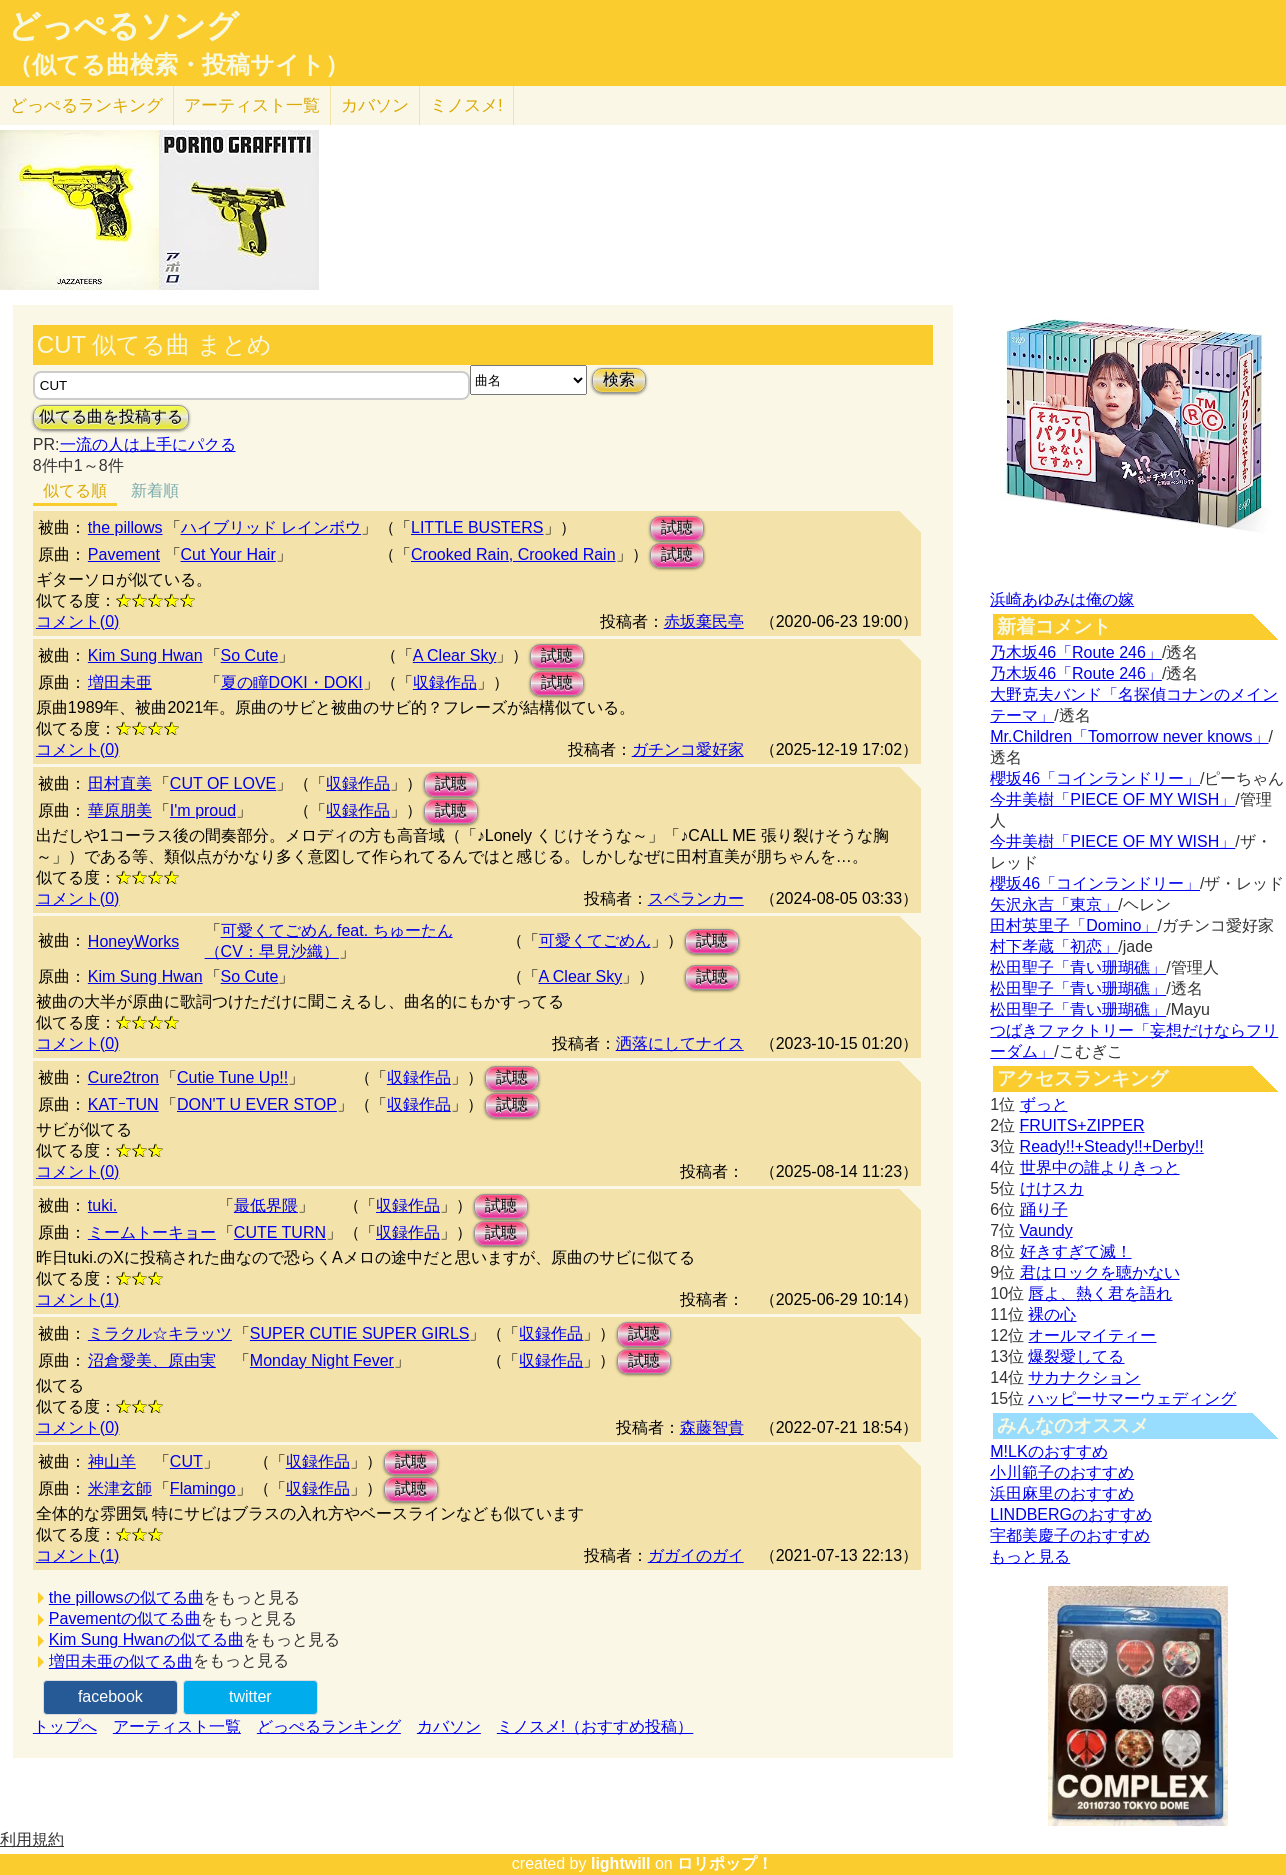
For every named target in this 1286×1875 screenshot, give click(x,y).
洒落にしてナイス (680, 1043)
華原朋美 (120, 810)
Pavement (124, 554)
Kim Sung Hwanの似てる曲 (146, 1639)
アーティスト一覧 (177, 1726)
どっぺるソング (123, 26)
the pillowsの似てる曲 (126, 1597)
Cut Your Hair (228, 554)
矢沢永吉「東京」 (1054, 904)
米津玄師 (120, 1488)
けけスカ (1052, 1188)
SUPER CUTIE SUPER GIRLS (360, 1333)
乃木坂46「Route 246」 (1076, 652)
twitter (250, 1696)
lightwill (621, 1863)
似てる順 (75, 490)
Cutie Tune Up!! (232, 1077)
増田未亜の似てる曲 (121, 1661)
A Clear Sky (455, 655)
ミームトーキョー (152, 1232)
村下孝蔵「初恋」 (1054, 946)
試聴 (677, 527)
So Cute (250, 655)
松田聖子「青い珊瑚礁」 (1078, 967)
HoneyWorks (133, 941)
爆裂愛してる (1076, 1356)
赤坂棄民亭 (704, 621)
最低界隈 (266, 1205)
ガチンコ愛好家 (688, 749)
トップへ (65, 1726)
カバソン (375, 105)
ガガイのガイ (696, 1555)
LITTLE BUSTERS (477, 527)
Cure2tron (123, 1077)
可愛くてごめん (595, 940)
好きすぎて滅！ (1076, 1251)
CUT (186, 1461)
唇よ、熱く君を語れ (1100, 1293)
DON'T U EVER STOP (257, 1104)
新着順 (155, 490)
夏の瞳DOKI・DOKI (292, 682)
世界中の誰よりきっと (1100, 1167)
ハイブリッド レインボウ (271, 527)
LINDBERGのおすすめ (1071, 1514)
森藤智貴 (712, 1427)
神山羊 (112, 1461)
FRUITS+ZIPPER (1082, 1125)
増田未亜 (120, 682)
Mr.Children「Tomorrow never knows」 (1129, 736)
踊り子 (1044, 1209)
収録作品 (445, 682)
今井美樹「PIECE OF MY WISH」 (1112, 799)
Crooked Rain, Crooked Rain (513, 554)
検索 (619, 379)
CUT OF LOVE (223, 783)
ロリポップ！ (725, 1863)
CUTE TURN (280, 1232)
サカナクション (1084, 1377)
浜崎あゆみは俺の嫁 (1062, 599)
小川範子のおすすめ (1062, 1472)
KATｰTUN (123, 1104)
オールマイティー (1092, 1335)
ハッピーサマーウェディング (1132, 1398)
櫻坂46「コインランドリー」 (1095, 778)
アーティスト (252, 105)
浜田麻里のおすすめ (1062, 1493)
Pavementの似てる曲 (125, 1618)
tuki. (102, 1205)
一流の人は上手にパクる (148, 444)
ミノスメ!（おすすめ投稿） (595, 1726)
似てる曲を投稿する (111, 416)
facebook (110, 1696)
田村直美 (120, 783)
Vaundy (1046, 1230)
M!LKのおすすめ (1048, 1451)
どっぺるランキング (329, 1726)
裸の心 (1052, 1314)
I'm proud (203, 810)
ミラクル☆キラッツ (160, 1333)
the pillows (125, 527)
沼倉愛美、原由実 (152, 1360)
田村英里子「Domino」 (1073, 925)
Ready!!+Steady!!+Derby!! (1112, 1146)
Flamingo (203, 1488)
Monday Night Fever (322, 1360)
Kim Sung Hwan (145, 655)
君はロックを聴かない (1100, 1272)
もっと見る (1030, 1556)
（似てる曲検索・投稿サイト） (178, 65)
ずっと (1044, 1104)
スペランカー (696, 898)
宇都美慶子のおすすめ (1070, 1535)
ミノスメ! (466, 105)
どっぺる (86, 105)
